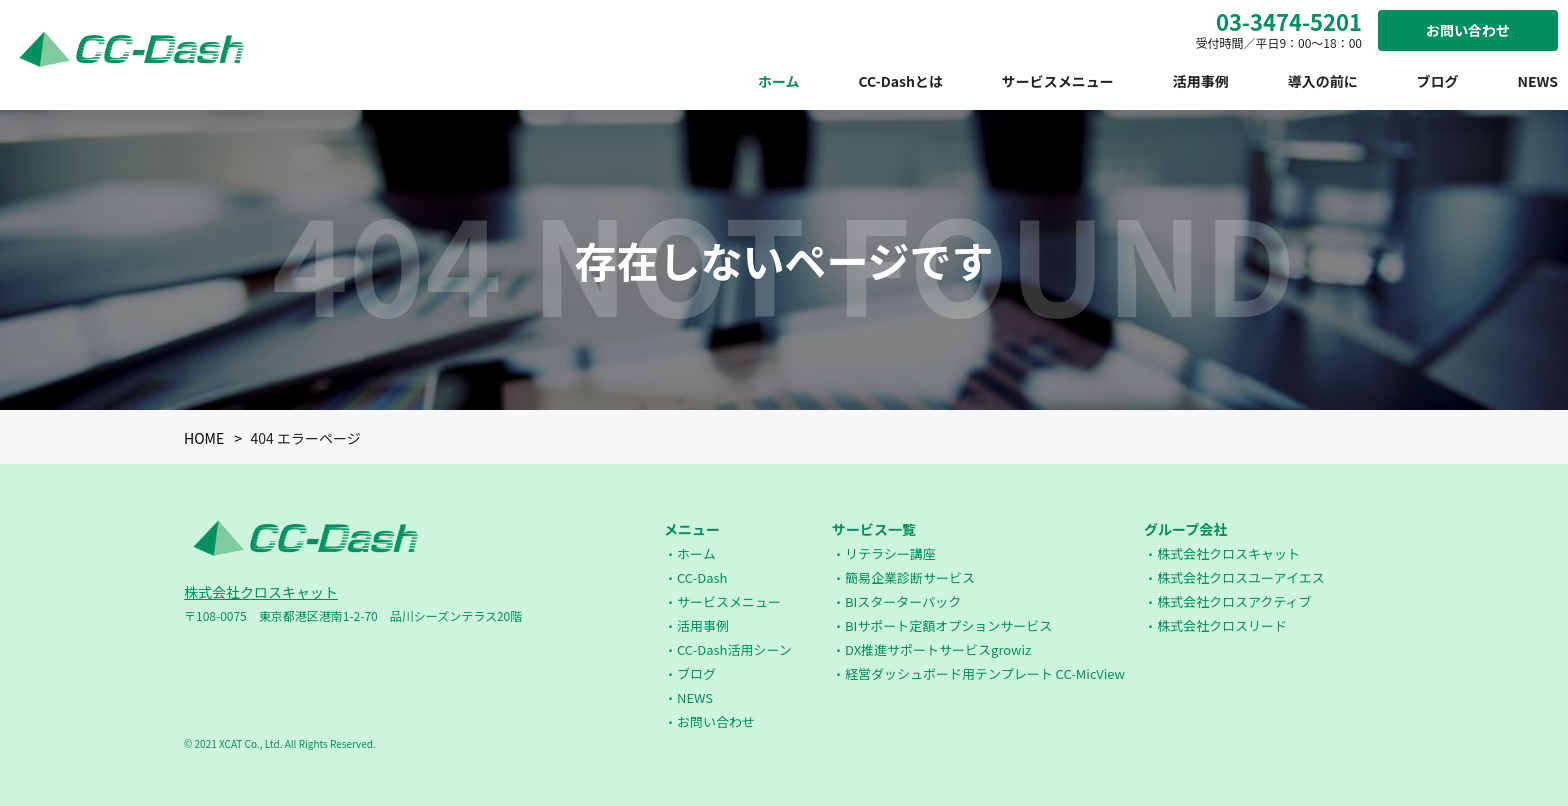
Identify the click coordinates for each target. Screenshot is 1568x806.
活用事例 (1201, 81)
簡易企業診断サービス (910, 577)
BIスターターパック (903, 601)
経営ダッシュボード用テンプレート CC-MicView (985, 673)
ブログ (1438, 81)
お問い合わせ (1468, 30)
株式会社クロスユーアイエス (1241, 577)
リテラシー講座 (890, 553)
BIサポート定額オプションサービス (948, 625)
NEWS (1537, 81)
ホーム (779, 81)
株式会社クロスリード (1222, 625)
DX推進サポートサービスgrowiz (938, 649)
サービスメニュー (1058, 81)
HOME (204, 438)
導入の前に (1323, 81)
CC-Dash (702, 577)
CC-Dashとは (900, 81)
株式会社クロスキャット (261, 592)
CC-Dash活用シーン (734, 649)
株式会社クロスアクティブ (1234, 601)
